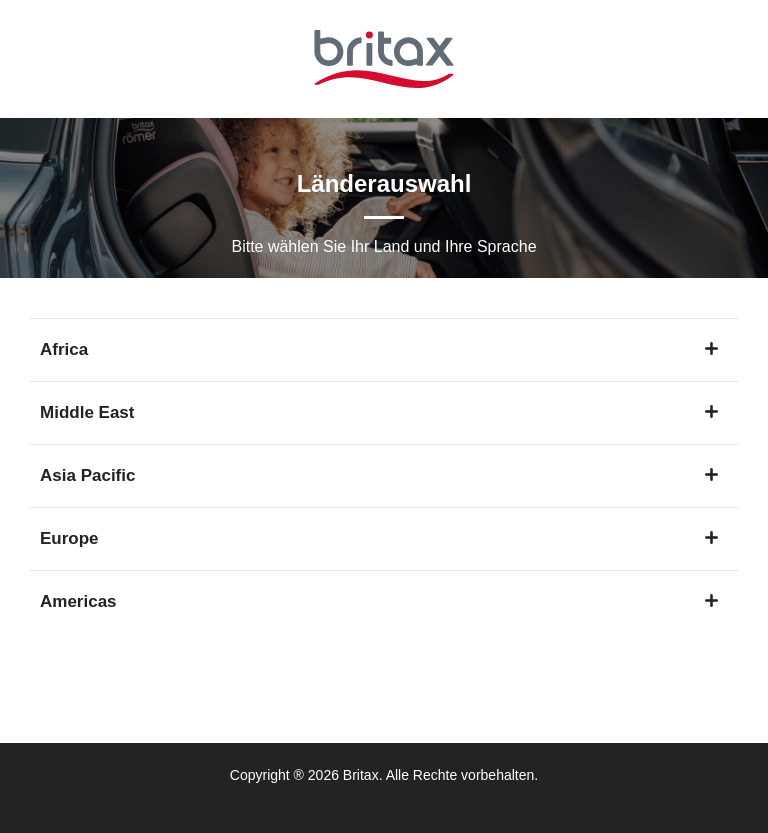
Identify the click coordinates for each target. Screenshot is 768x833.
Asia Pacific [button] (379, 475)
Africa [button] (379, 349)
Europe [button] (379, 538)
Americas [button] (379, 601)
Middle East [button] (379, 412)
